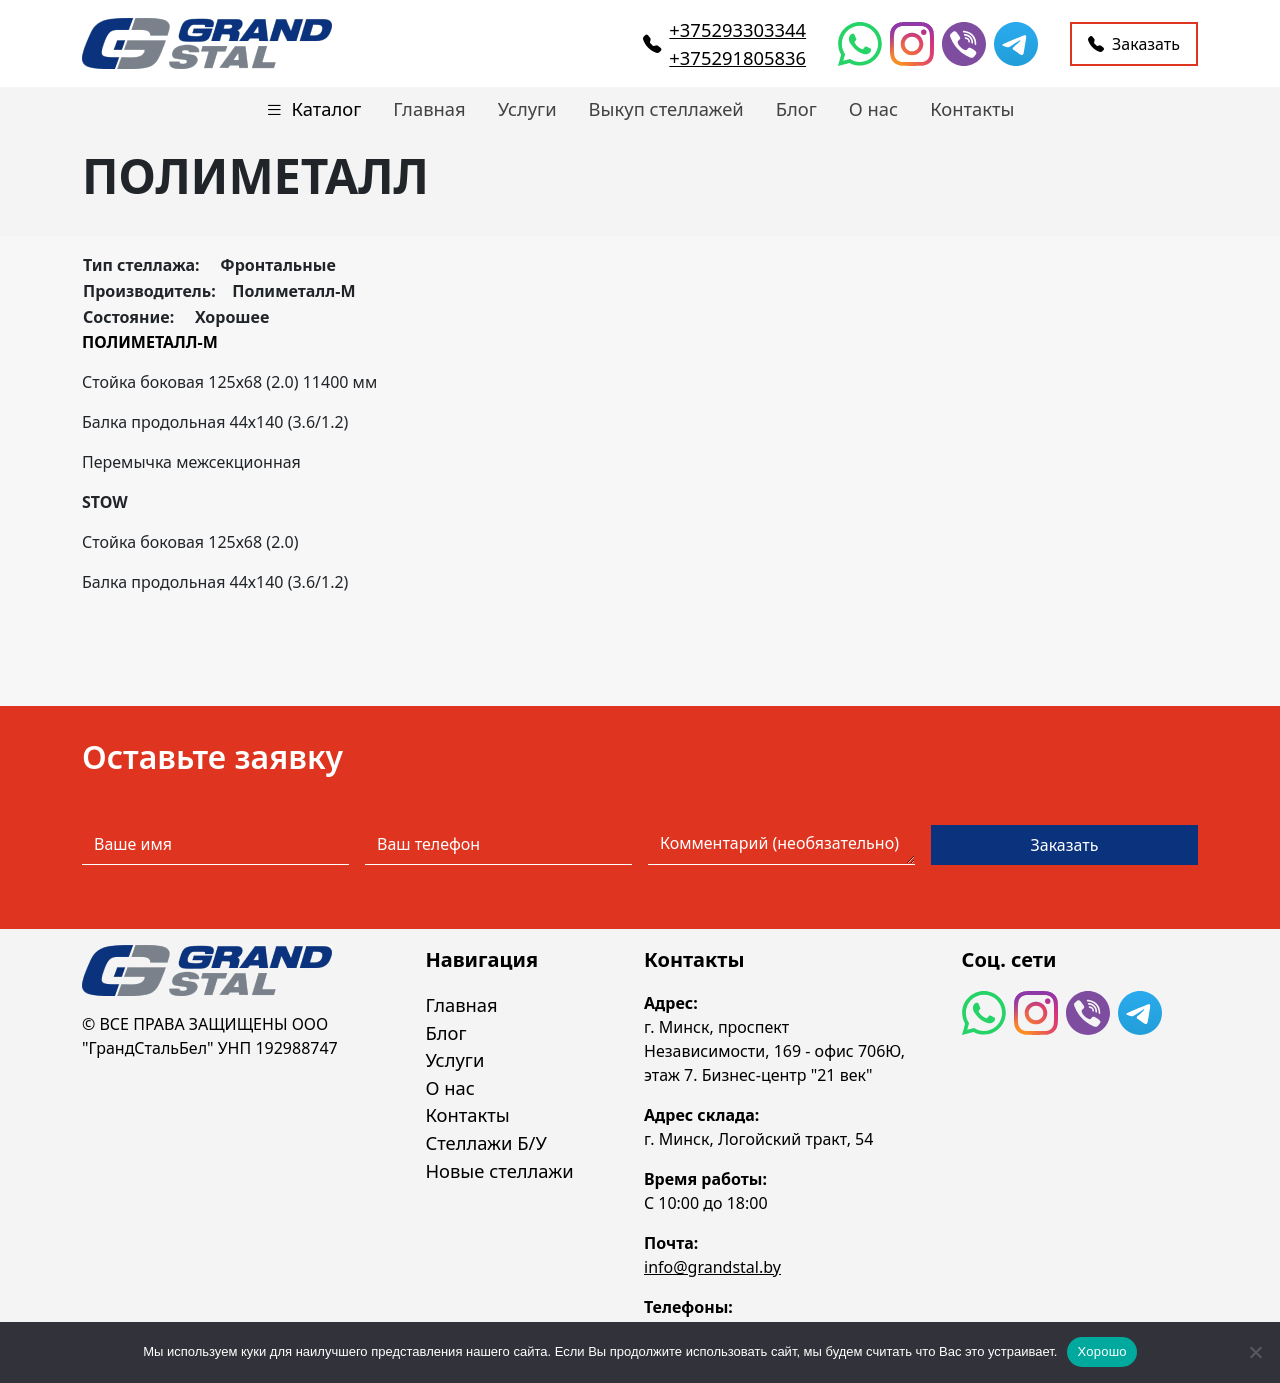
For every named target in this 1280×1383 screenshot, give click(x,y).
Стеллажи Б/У (485, 1142)
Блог (796, 108)
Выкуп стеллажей (666, 108)
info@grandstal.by (712, 1267)
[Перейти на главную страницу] (207, 43)
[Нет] (1255, 1352)
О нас (873, 108)
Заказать (1134, 44)
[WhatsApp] (860, 44)
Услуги (527, 108)
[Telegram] (1016, 44)
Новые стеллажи (499, 1170)
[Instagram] (912, 44)
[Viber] (964, 44)
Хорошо (1101, 1351)
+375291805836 (737, 57)
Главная (429, 108)
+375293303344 (737, 29)
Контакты (972, 108)
